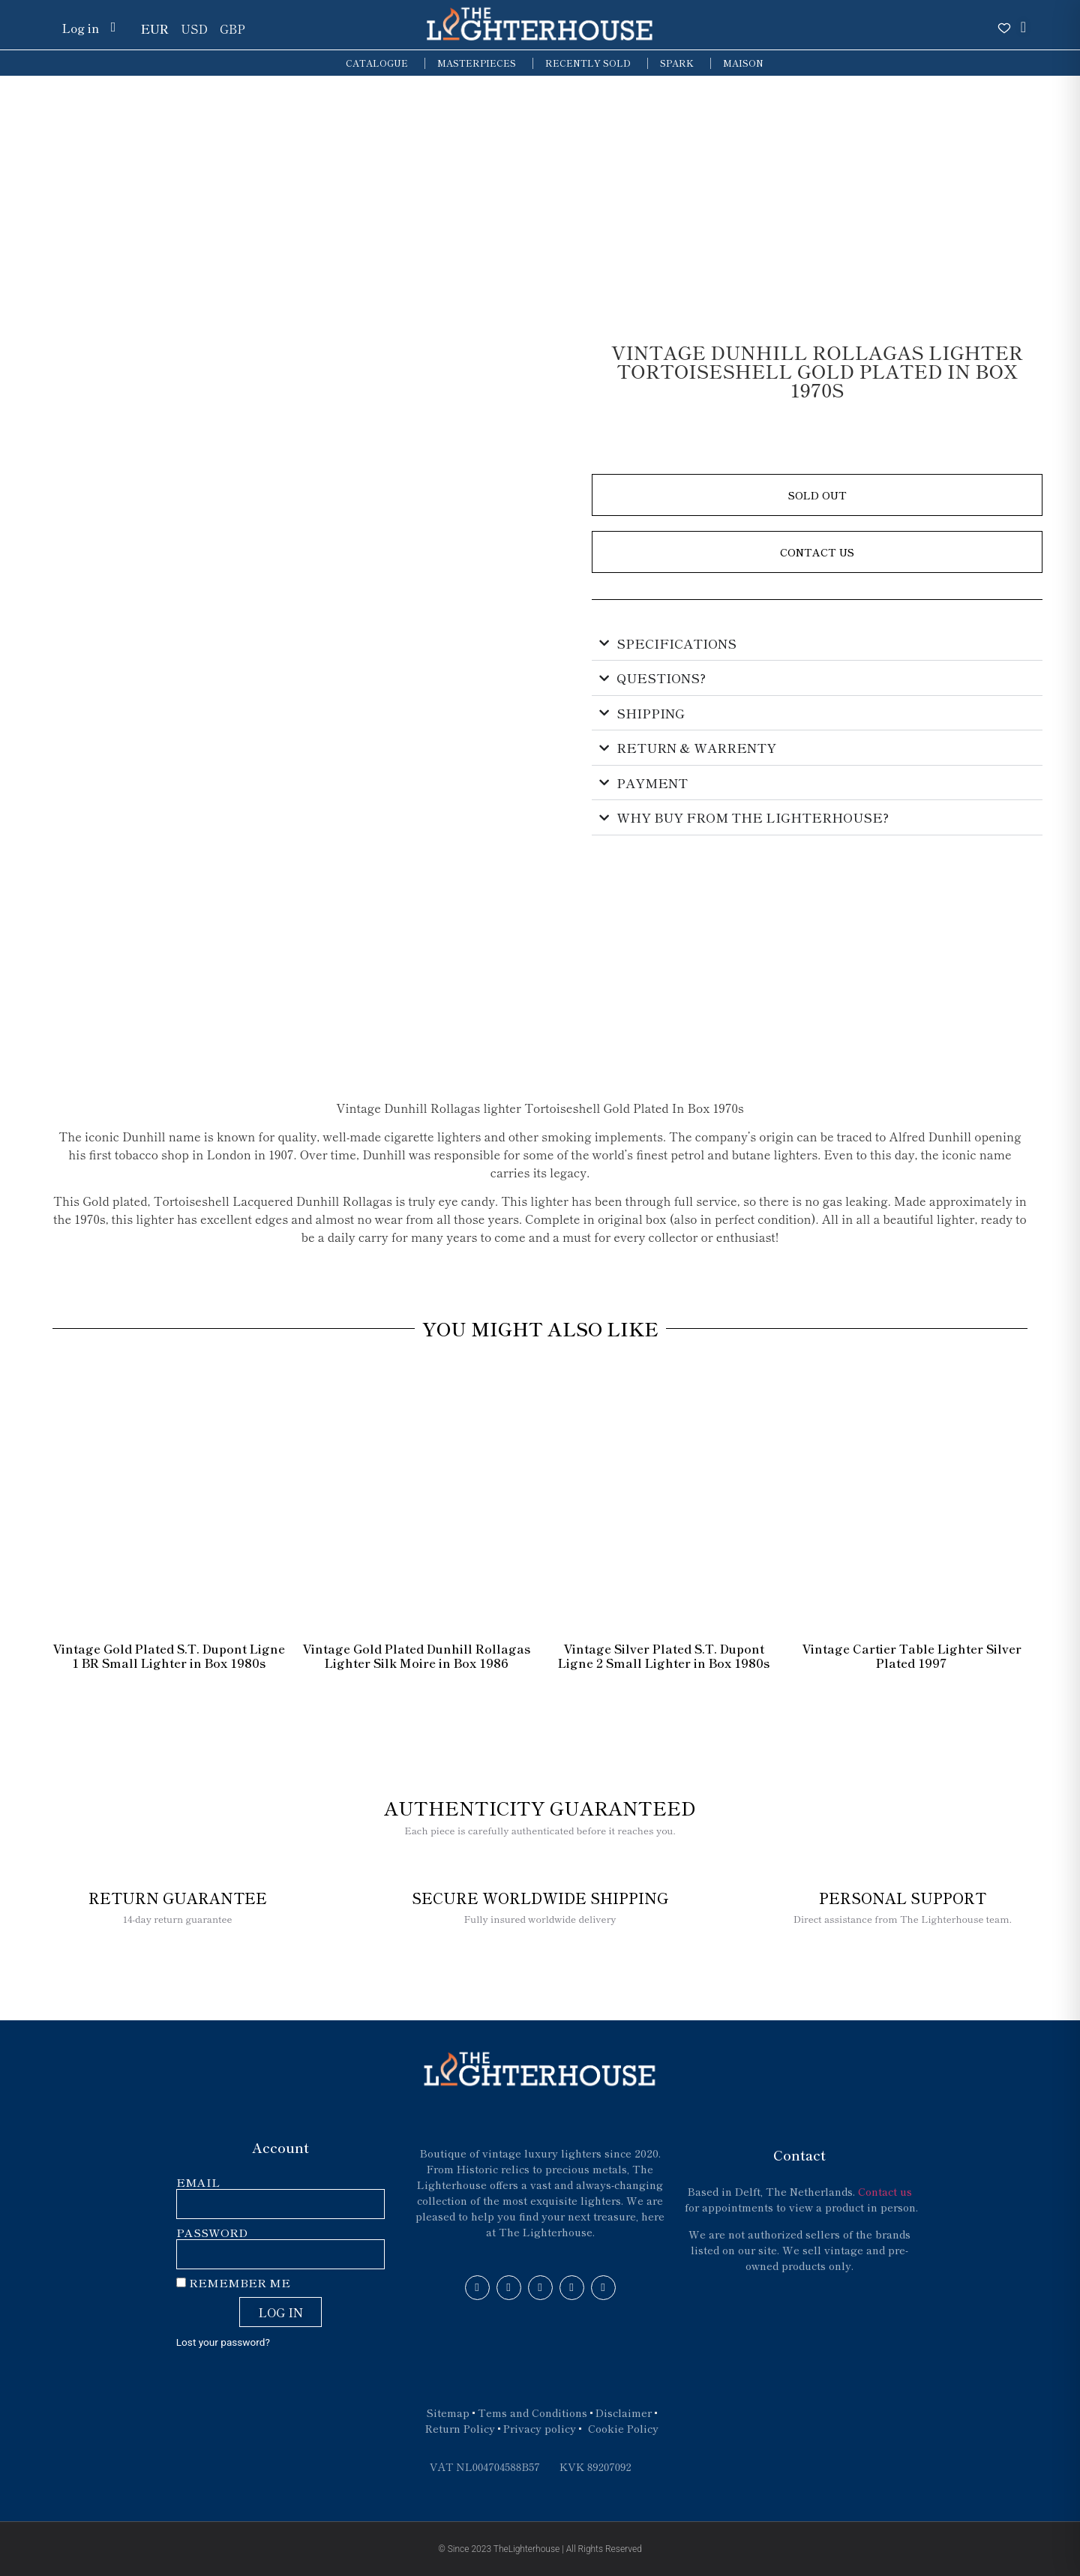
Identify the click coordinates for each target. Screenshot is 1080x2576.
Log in (80, 28)
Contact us (885, 2191)
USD (194, 28)
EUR (155, 28)
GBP (232, 28)
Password (212, 2233)
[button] (817, 495)
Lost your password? (223, 2342)
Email (198, 2182)
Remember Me (233, 2283)
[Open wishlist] (1004, 28)
